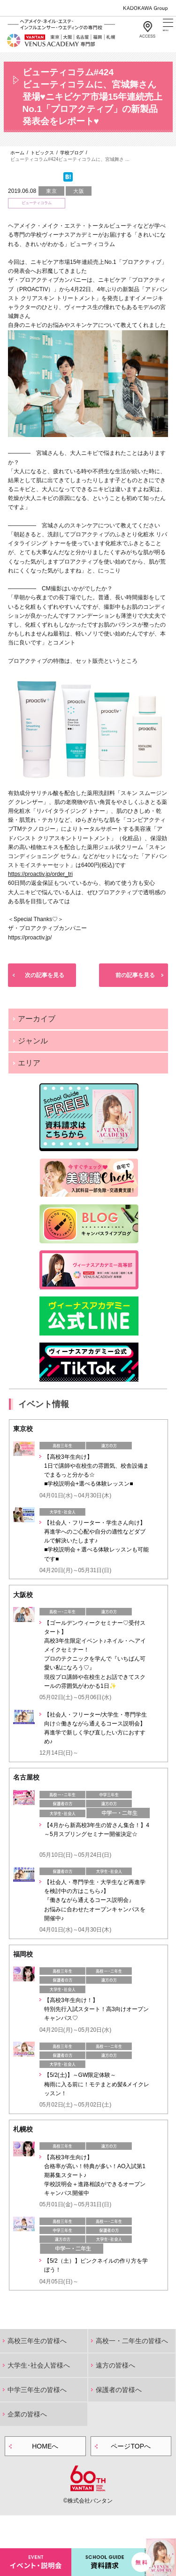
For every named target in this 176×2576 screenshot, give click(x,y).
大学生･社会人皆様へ (39, 2365)
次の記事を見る (44, 975)
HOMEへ (45, 2446)
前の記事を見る (135, 975)
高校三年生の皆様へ (37, 2341)
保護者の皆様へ (119, 2389)
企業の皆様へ (27, 2414)
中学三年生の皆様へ (37, 2389)
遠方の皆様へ (115, 2365)
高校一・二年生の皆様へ (132, 2341)
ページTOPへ (131, 2446)
